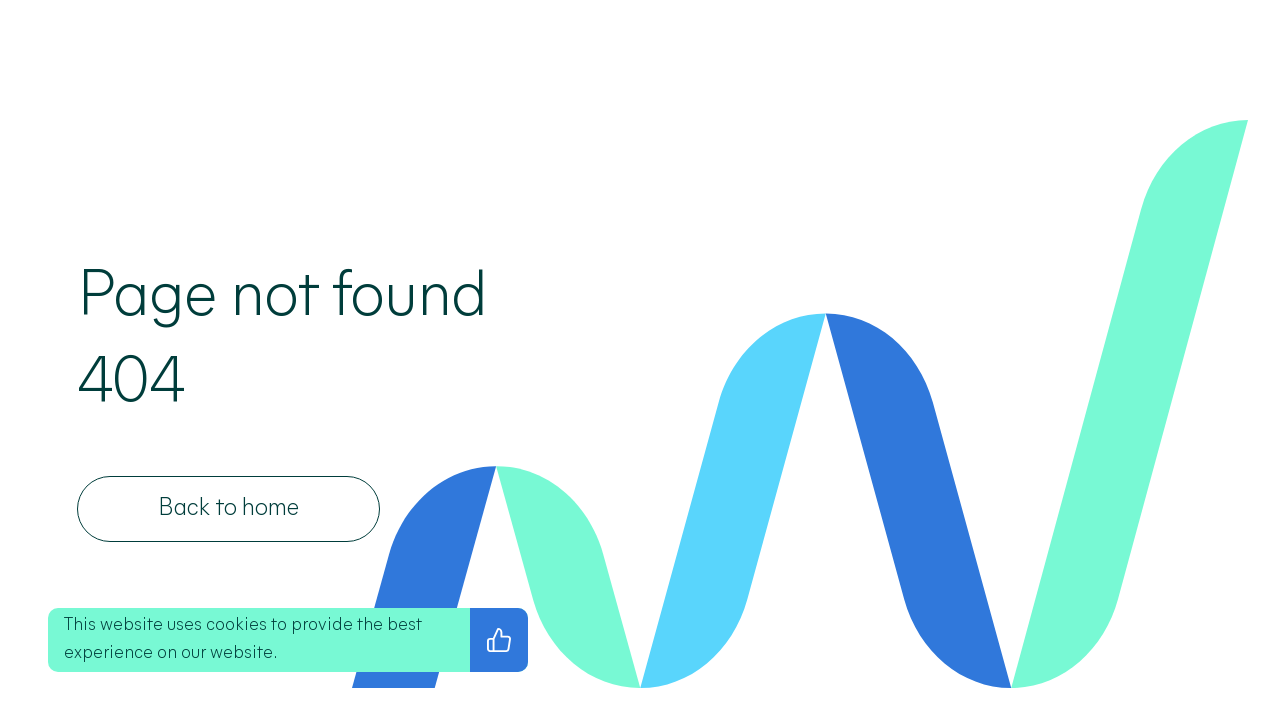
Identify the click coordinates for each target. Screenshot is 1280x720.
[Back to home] (228, 509)
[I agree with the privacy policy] (499, 640)
